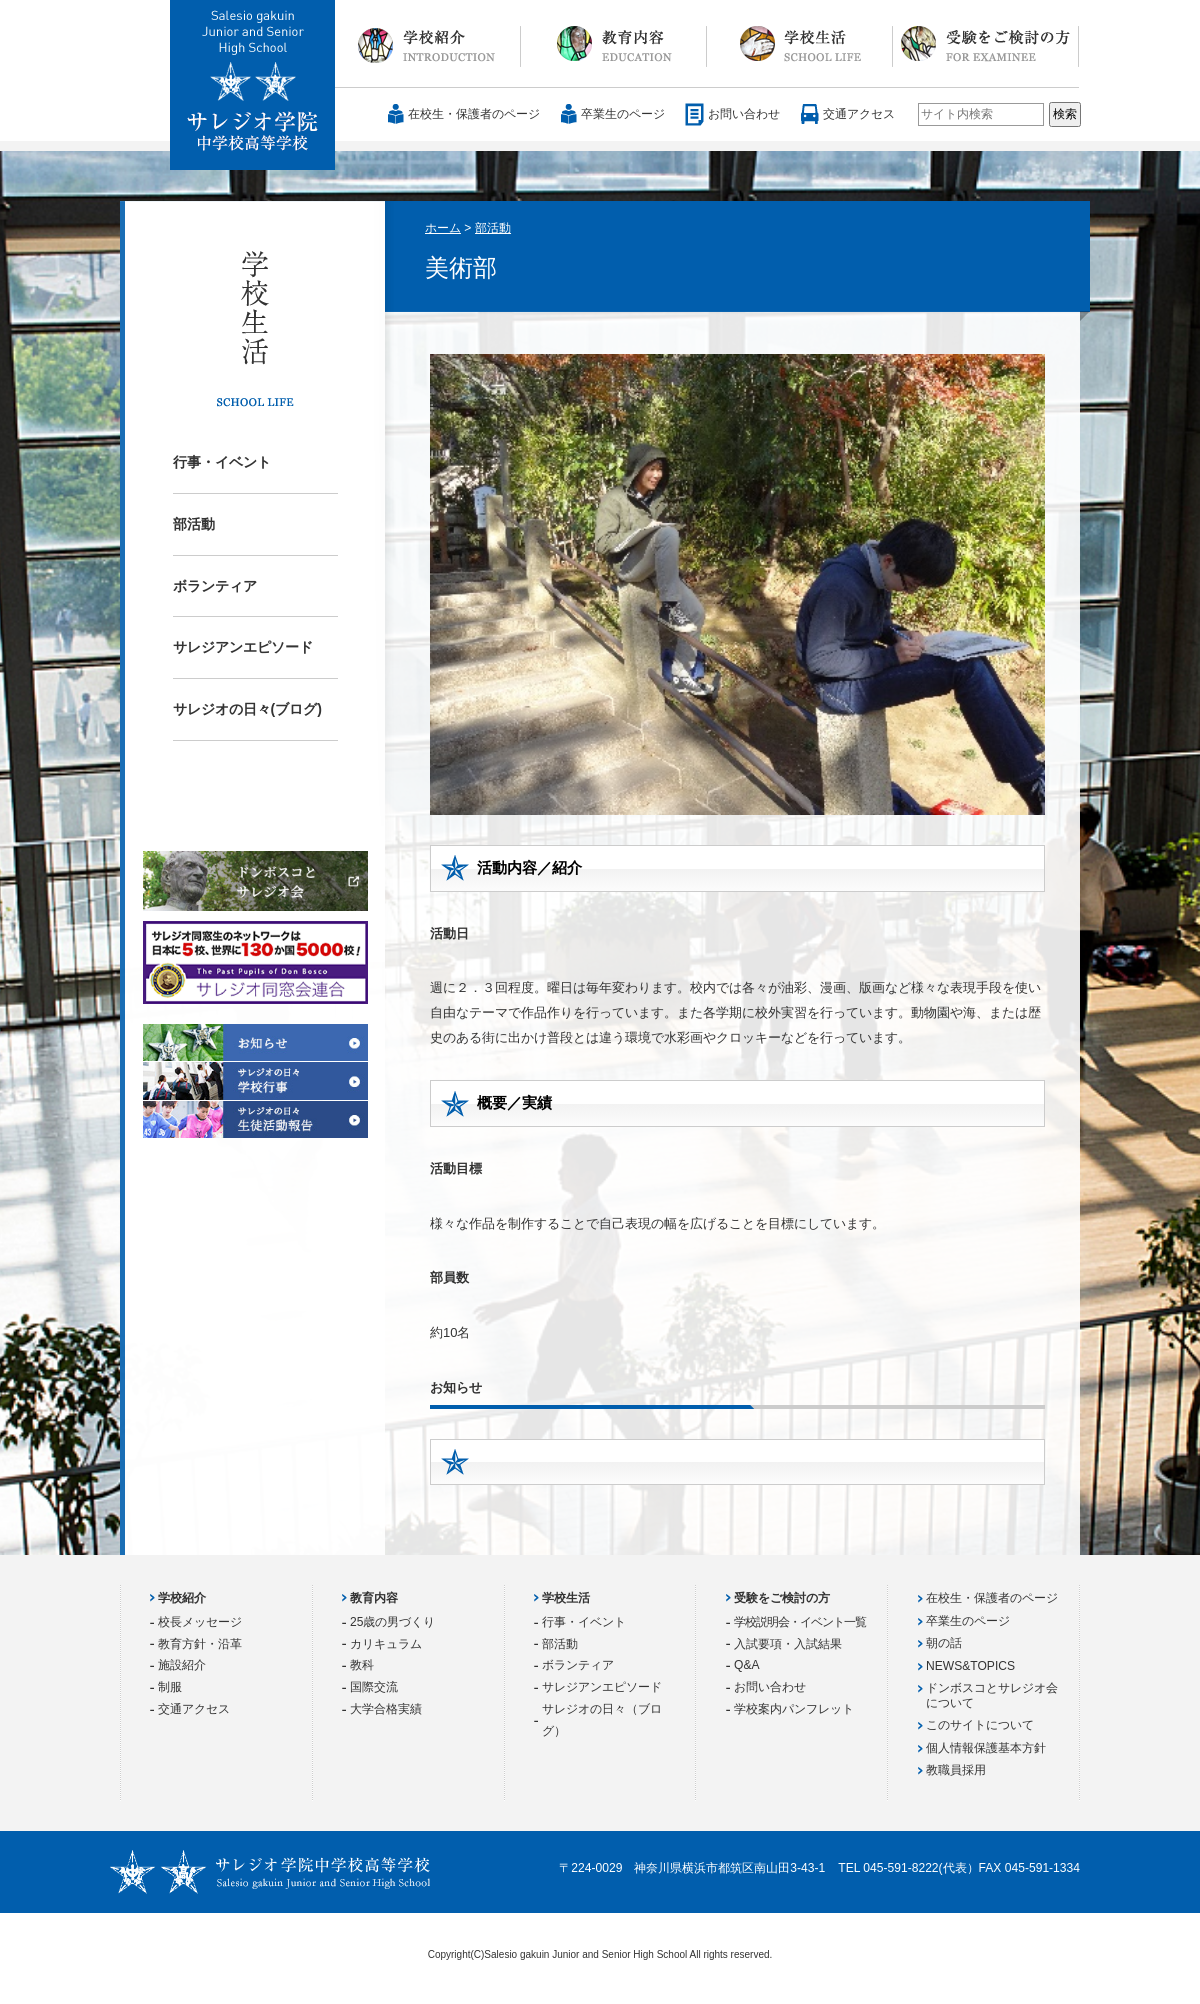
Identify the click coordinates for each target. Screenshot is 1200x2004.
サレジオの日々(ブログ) (247, 709)
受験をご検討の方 (986, 44)
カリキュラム (386, 1644)
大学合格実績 (386, 1709)
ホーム (443, 228)
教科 (362, 1665)
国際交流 (374, 1687)
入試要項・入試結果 (788, 1644)
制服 (170, 1687)
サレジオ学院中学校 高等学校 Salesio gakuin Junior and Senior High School (253, 86)
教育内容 (614, 44)
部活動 (194, 524)
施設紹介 (182, 1665)
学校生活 (800, 44)
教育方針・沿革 (200, 1644)
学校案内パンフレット (794, 1709)
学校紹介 (428, 44)
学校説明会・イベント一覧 (800, 1622)
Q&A (747, 1665)
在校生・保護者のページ (474, 114)
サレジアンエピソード (243, 647)
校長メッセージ (200, 1622)
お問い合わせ (744, 114)
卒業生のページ (623, 114)
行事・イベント (222, 462)
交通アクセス (859, 114)
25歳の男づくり (392, 1622)
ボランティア (215, 586)
